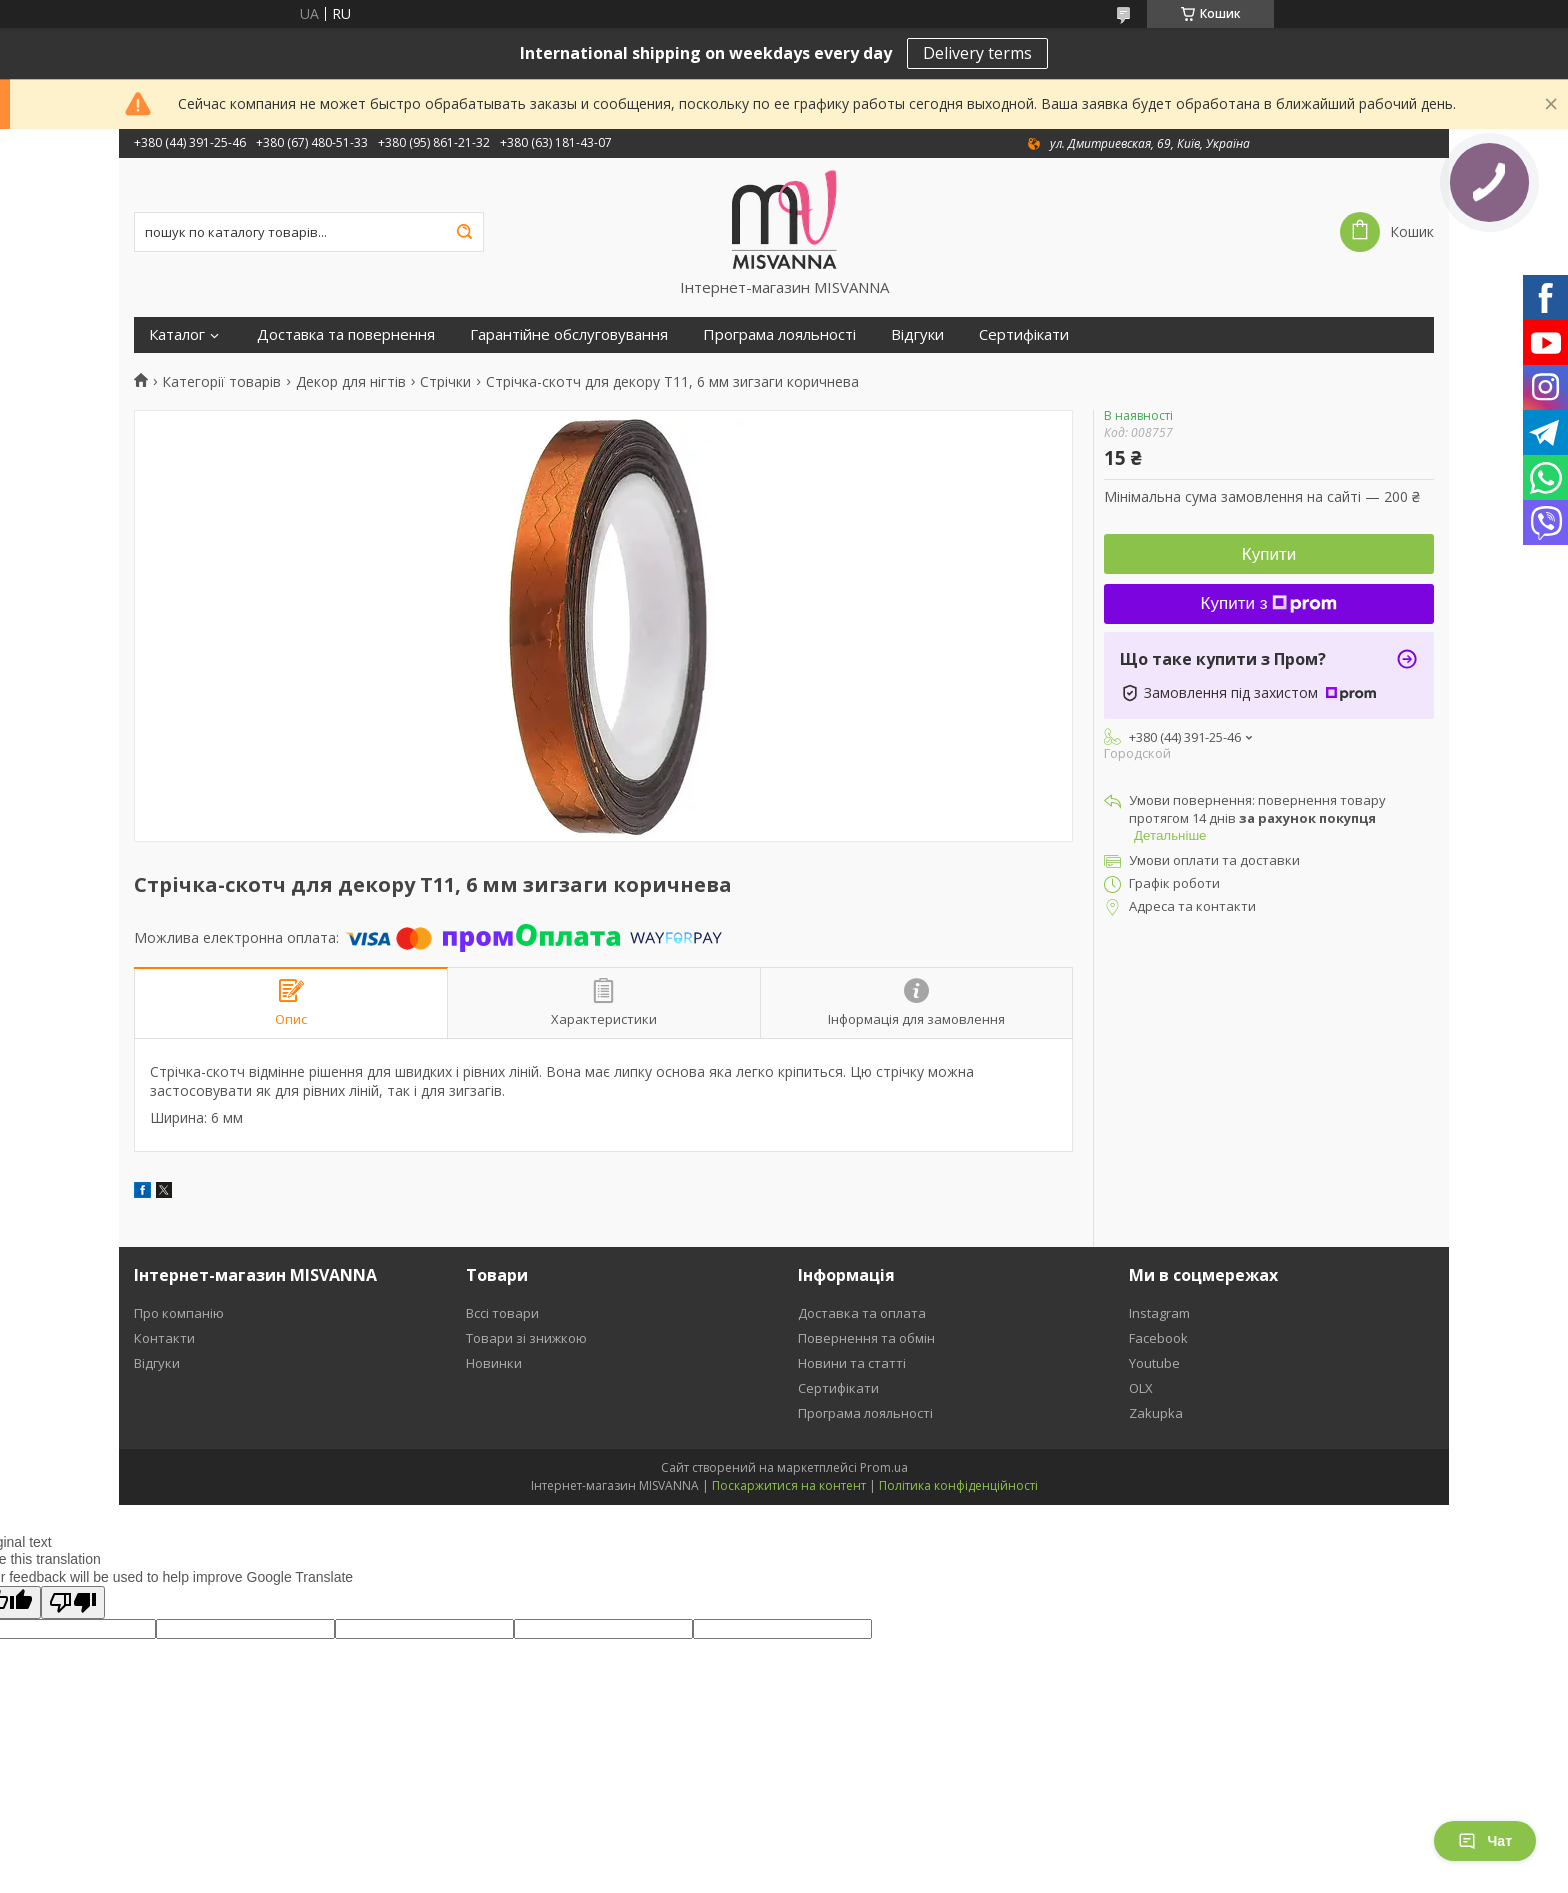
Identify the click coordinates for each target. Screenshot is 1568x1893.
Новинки (494, 1363)
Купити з (1269, 603)
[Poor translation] (73, 1602)
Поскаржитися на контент (789, 1485)
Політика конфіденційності (958, 1485)
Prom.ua (884, 1467)
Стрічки (445, 382)
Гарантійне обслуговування (569, 334)
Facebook (1158, 1338)
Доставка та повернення (346, 334)
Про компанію (179, 1313)
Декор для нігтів (351, 382)
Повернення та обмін (866, 1338)
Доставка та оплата (862, 1313)
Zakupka (1156, 1413)
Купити (1269, 554)
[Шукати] (464, 232)
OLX (1141, 1388)
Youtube (1154, 1363)
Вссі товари (502, 1313)
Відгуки (917, 334)
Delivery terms (977, 53)
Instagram (1159, 1313)
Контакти (164, 1338)
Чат (1485, 1841)
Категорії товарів (221, 382)
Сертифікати (1024, 334)
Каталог (177, 334)
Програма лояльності (779, 334)
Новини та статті (852, 1363)
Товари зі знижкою (526, 1338)
